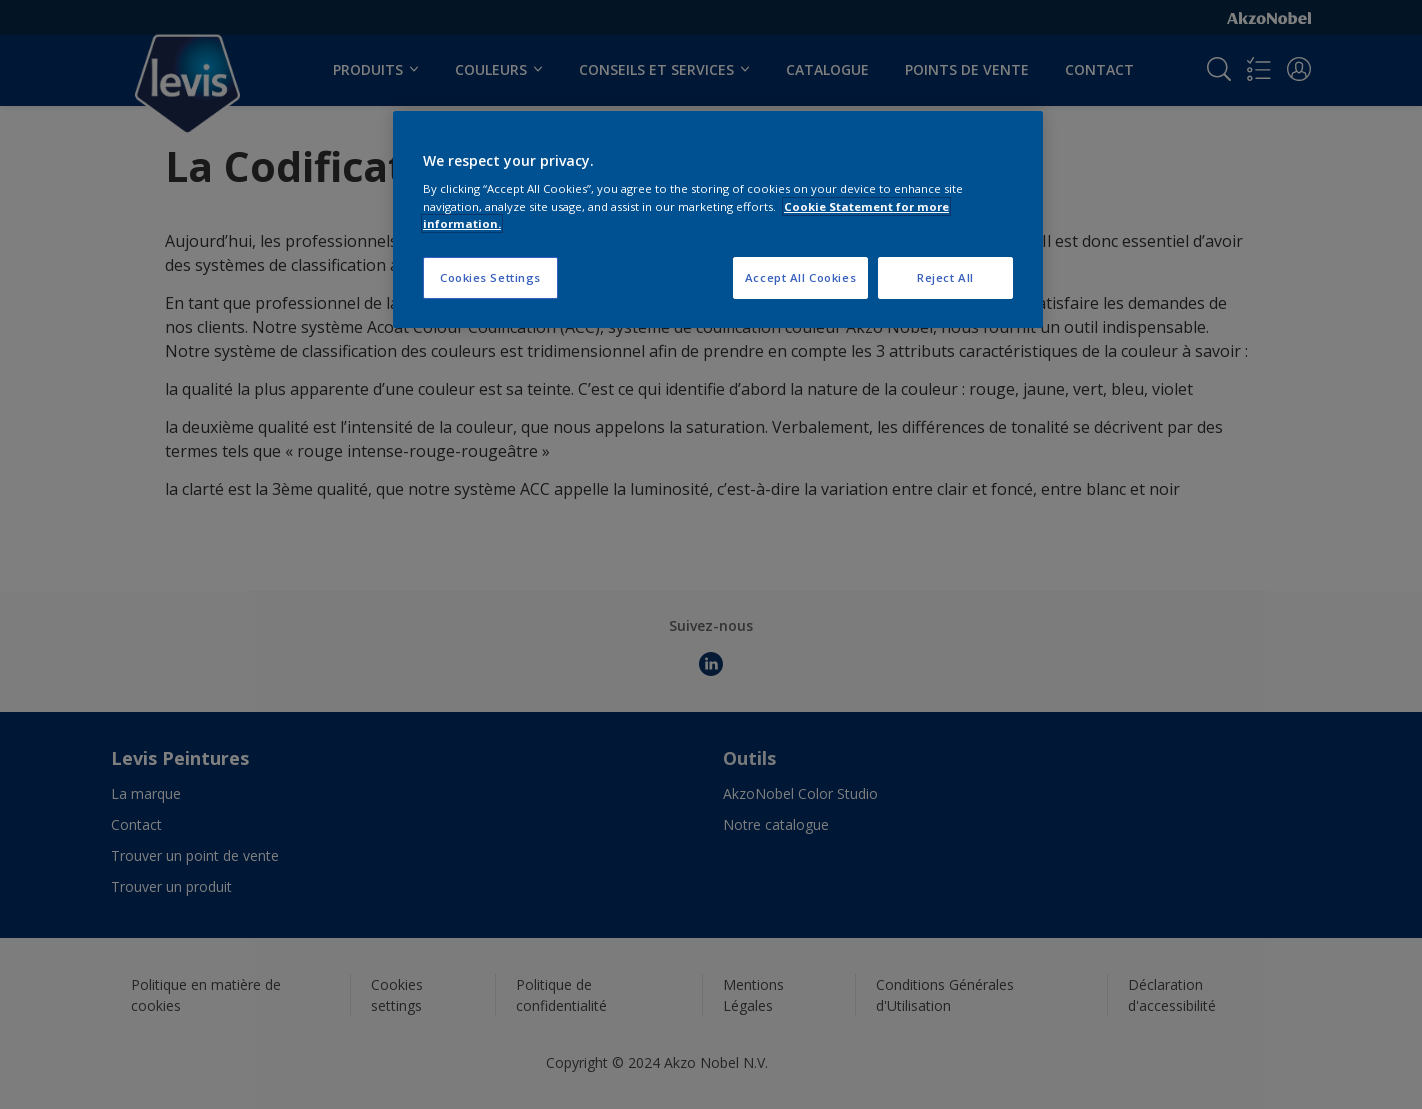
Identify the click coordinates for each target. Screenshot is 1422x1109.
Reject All (945, 277)
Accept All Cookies (800, 277)
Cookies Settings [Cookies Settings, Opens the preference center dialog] (490, 277)
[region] (718, 219)
